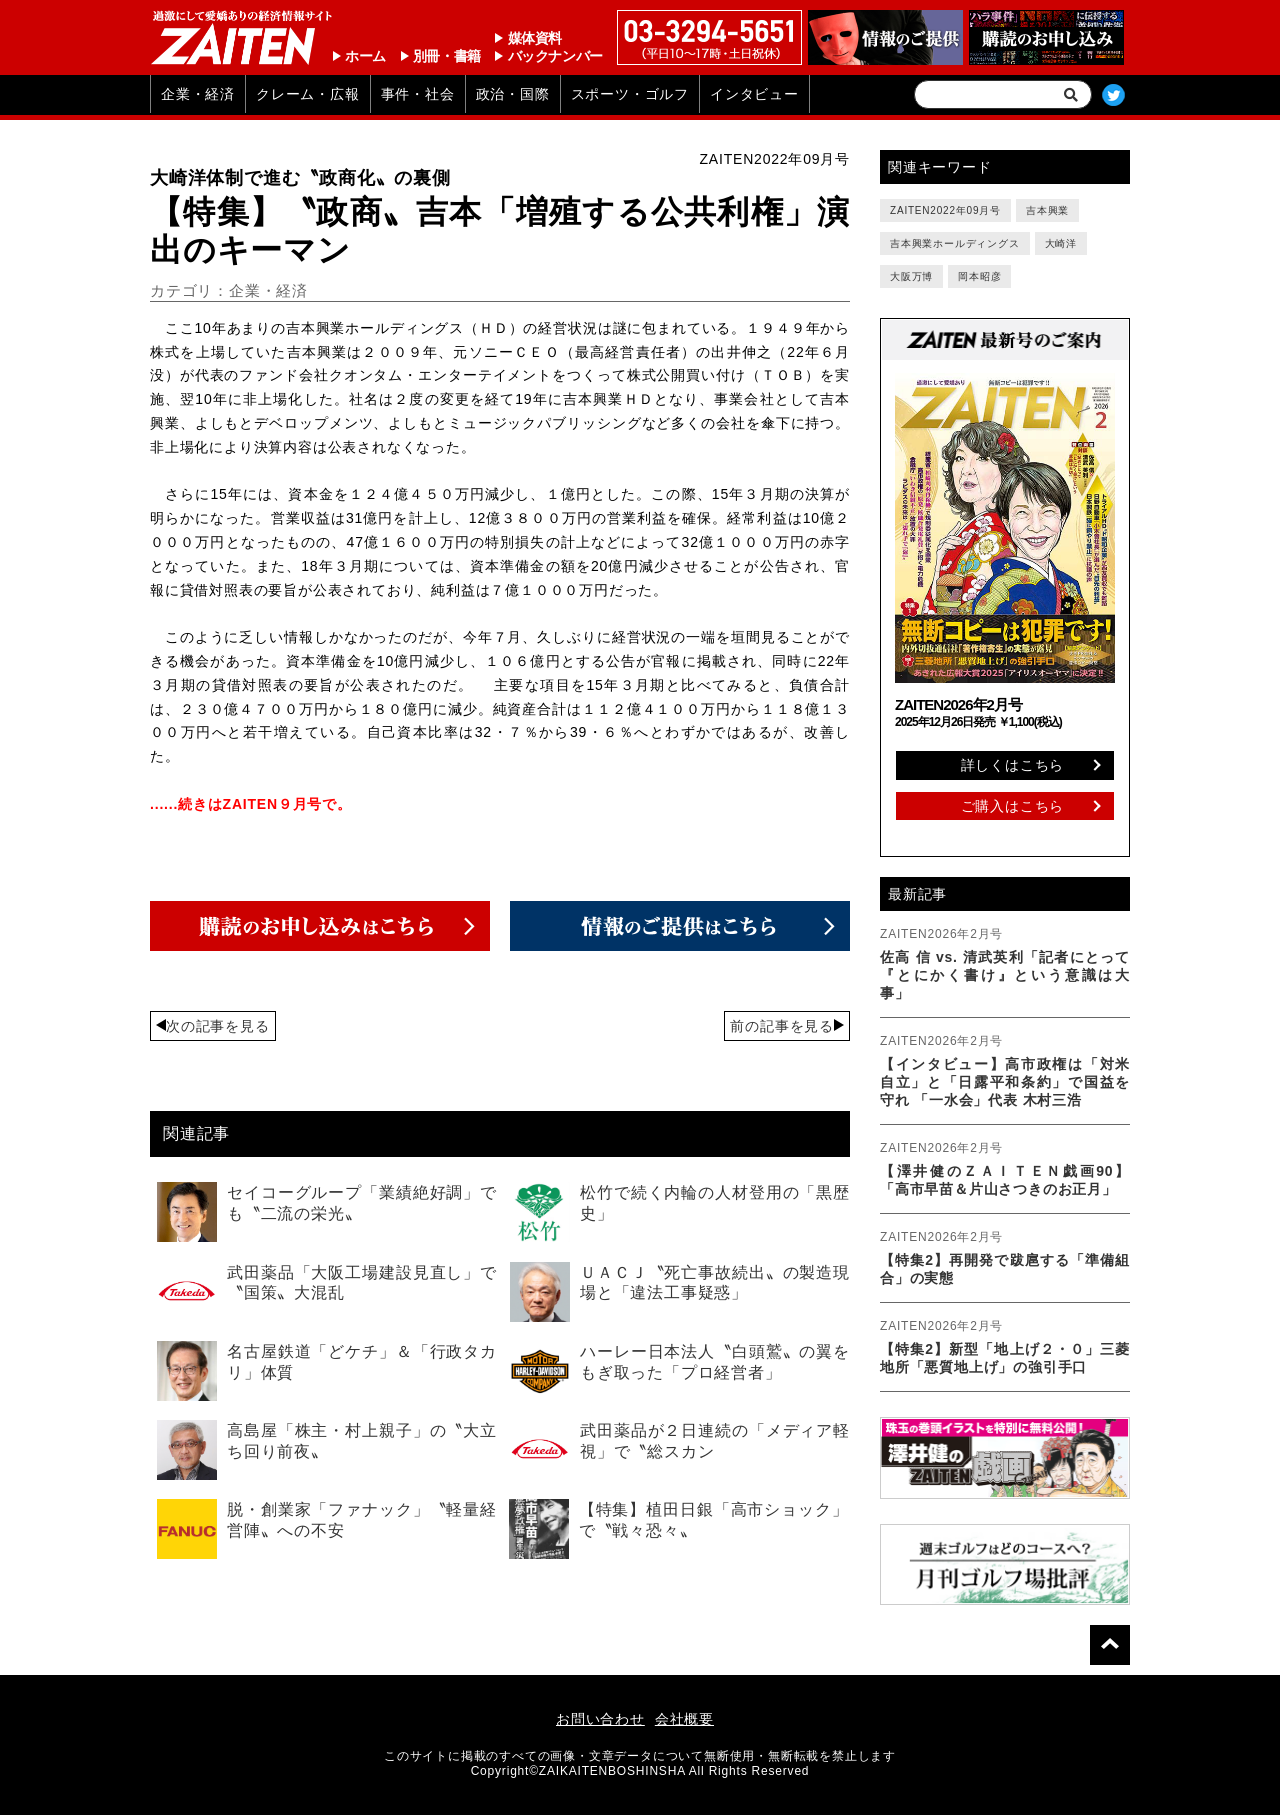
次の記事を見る (218, 1026)
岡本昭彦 (979, 276)
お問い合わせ (600, 1719)
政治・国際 (513, 94)
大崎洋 (1061, 243)
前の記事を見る (782, 1026)
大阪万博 (911, 276)
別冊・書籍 (447, 56)
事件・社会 (418, 94)
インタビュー (754, 94)
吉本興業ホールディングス (955, 243)
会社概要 (684, 1719)
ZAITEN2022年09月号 (945, 210)
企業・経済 (198, 94)
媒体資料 (535, 38)
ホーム (365, 56)
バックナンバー (555, 56)
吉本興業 (1047, 210)
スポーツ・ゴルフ (630, 94)
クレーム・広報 (308, 94)
